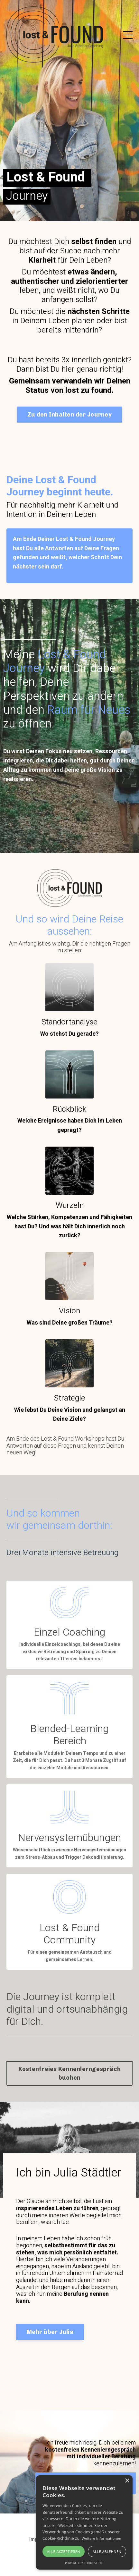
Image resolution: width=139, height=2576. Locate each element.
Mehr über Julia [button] (50, 2332)
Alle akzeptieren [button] (63, 2551)
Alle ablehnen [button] (107, 2551)
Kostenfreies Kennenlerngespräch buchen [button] (69, 2073)
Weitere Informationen (101, 2538)
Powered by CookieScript (84, 2563)
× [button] (127, 2481)
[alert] (84, 2522)
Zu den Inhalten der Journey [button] (69, 414)
